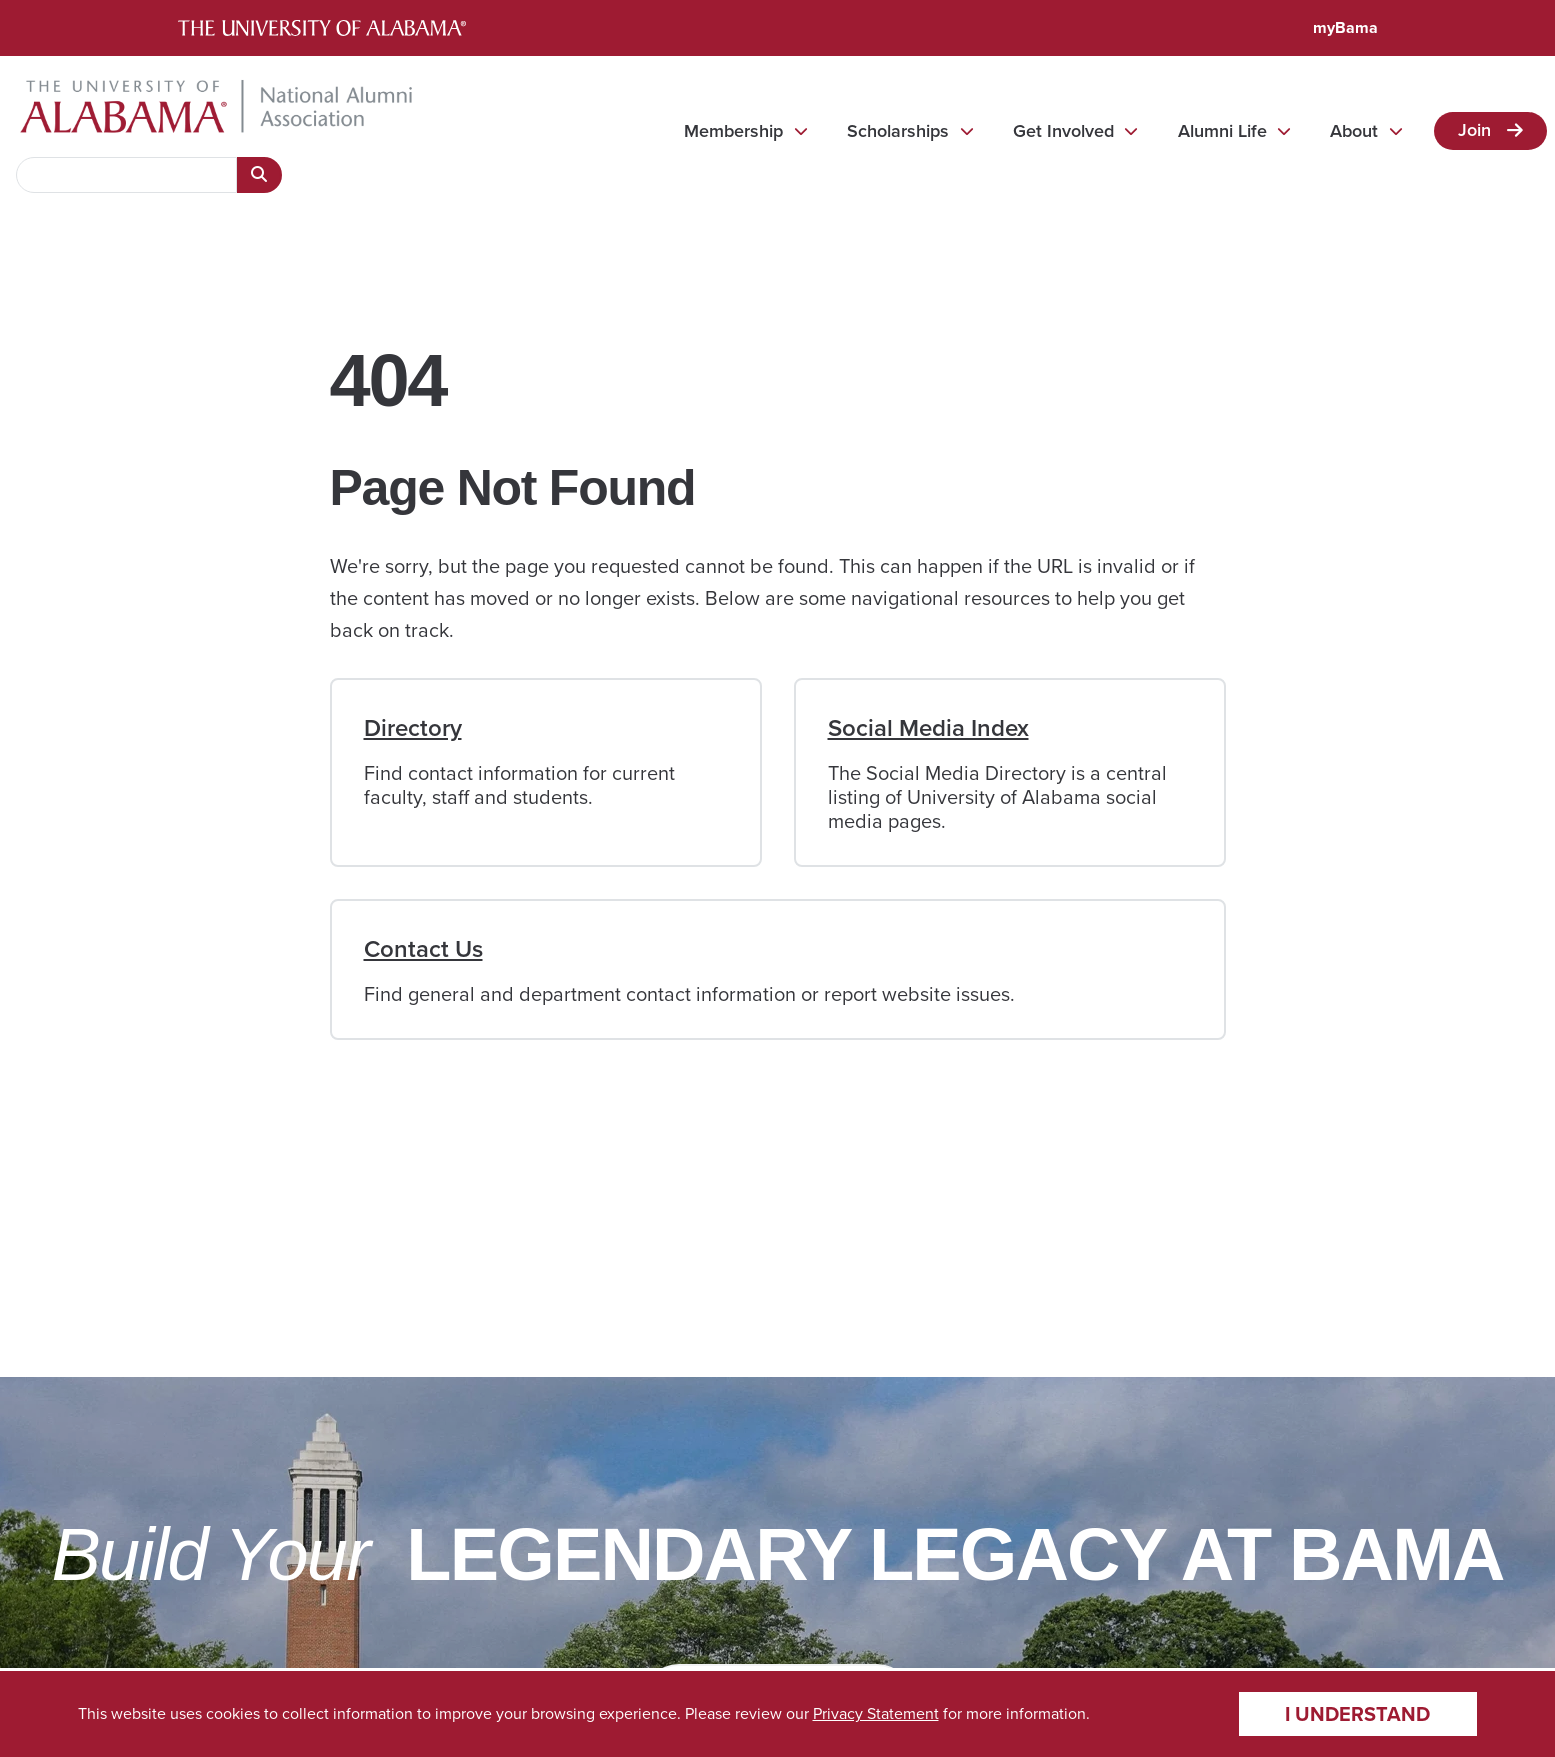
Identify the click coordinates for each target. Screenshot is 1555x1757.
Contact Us (423, 949)
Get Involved (1063, 131)
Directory (413, 728)
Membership (733, 131)
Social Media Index (928, 728)
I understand (1357, 1714)
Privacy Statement (876, 1713)
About (1354, 131)
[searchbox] (126, 175)
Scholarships (898, 131)
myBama (1345, 27)
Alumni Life (1222, 131)
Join (1474, 130)
